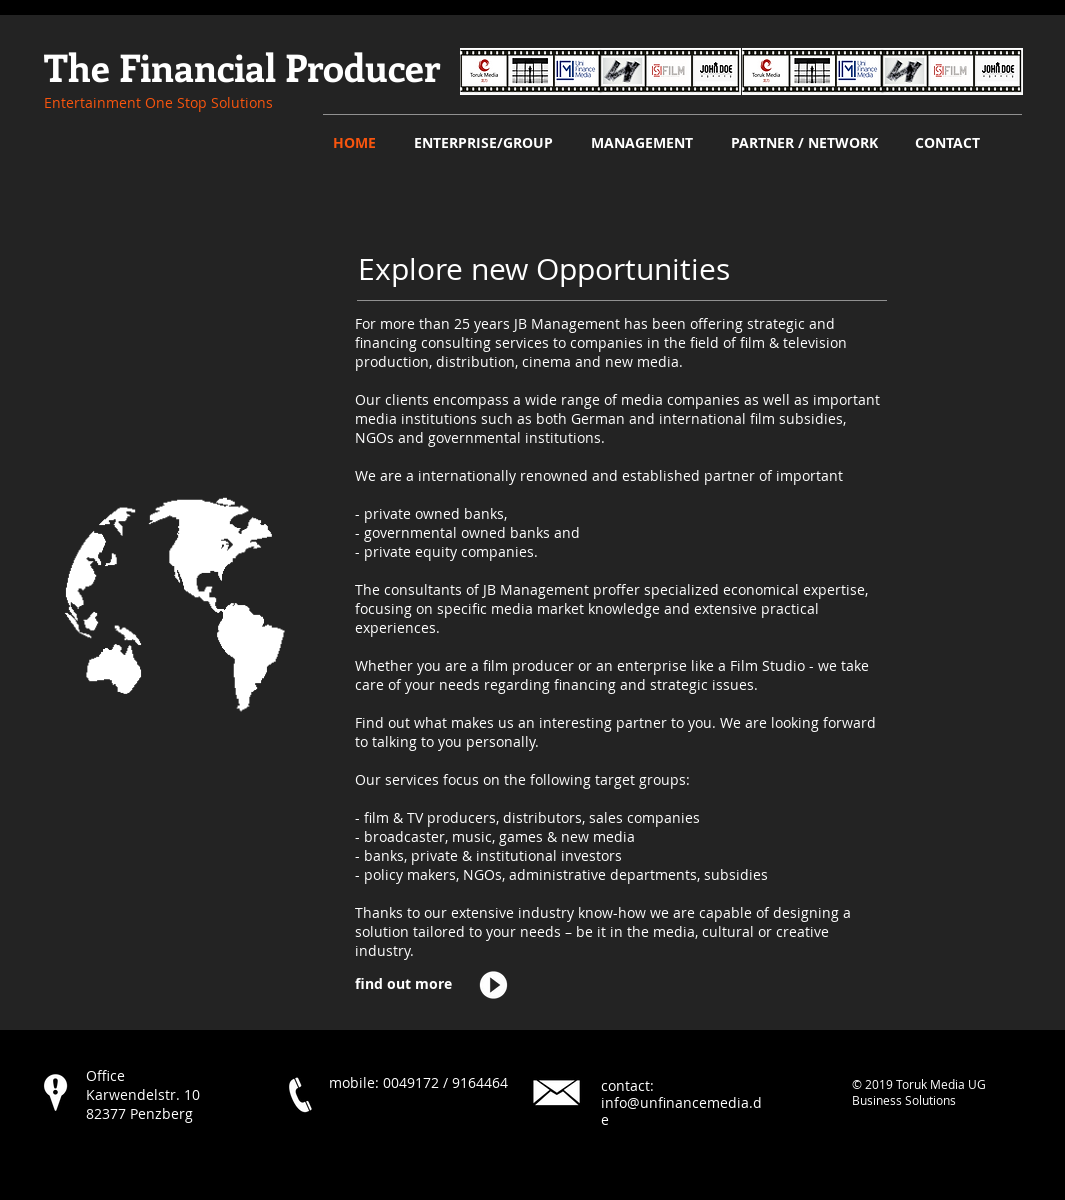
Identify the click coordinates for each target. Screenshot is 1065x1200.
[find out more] (416, 984)
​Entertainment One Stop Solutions (158, 102)
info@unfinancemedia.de (681, 1111)
